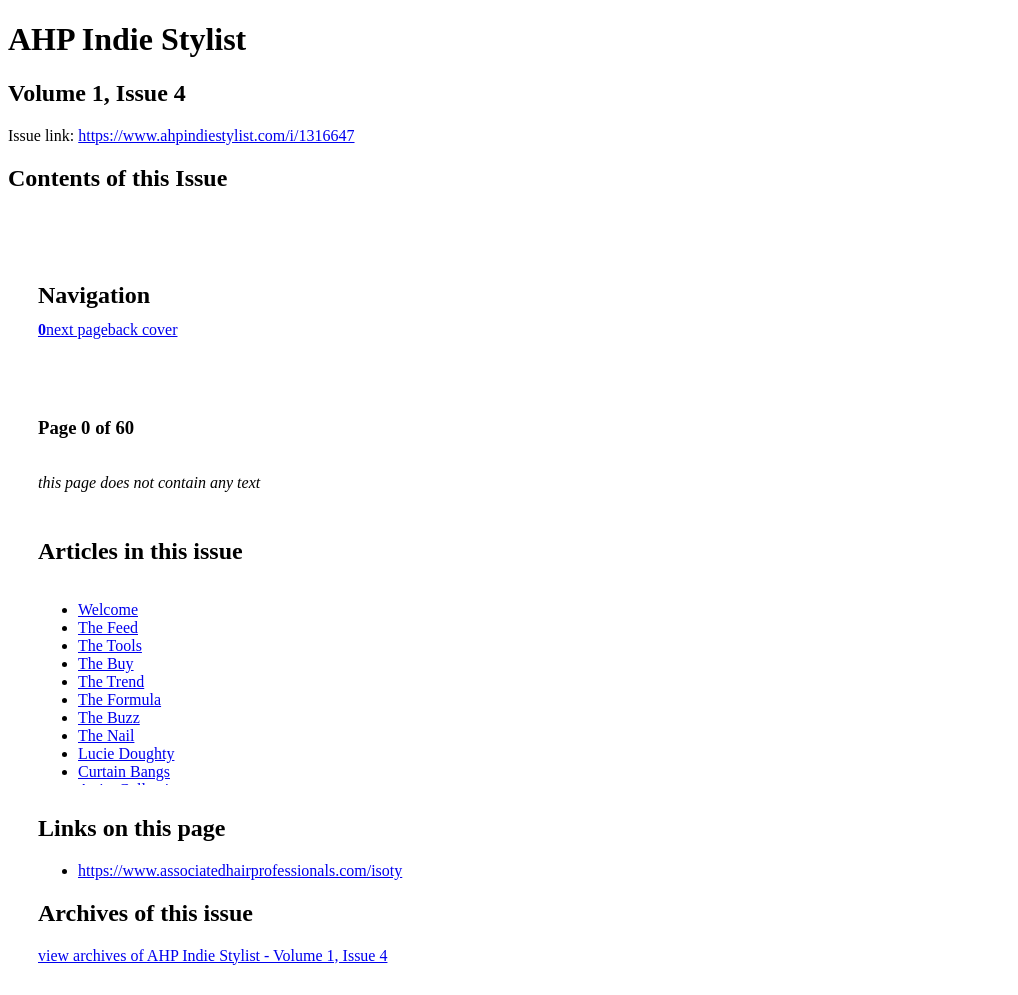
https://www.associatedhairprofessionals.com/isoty (240, 870)
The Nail (106, 735)
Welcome (108, 609)
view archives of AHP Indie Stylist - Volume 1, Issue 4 (212, 955)
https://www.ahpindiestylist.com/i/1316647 (216, 135)
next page (77, 329)
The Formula (119, 699)
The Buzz (109, 717)
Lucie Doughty (126, 753)
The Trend (111, 681)
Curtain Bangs (124, 771)
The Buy (106, 663)
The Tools (110, 645)
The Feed (108, 627)
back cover (143, 329)
